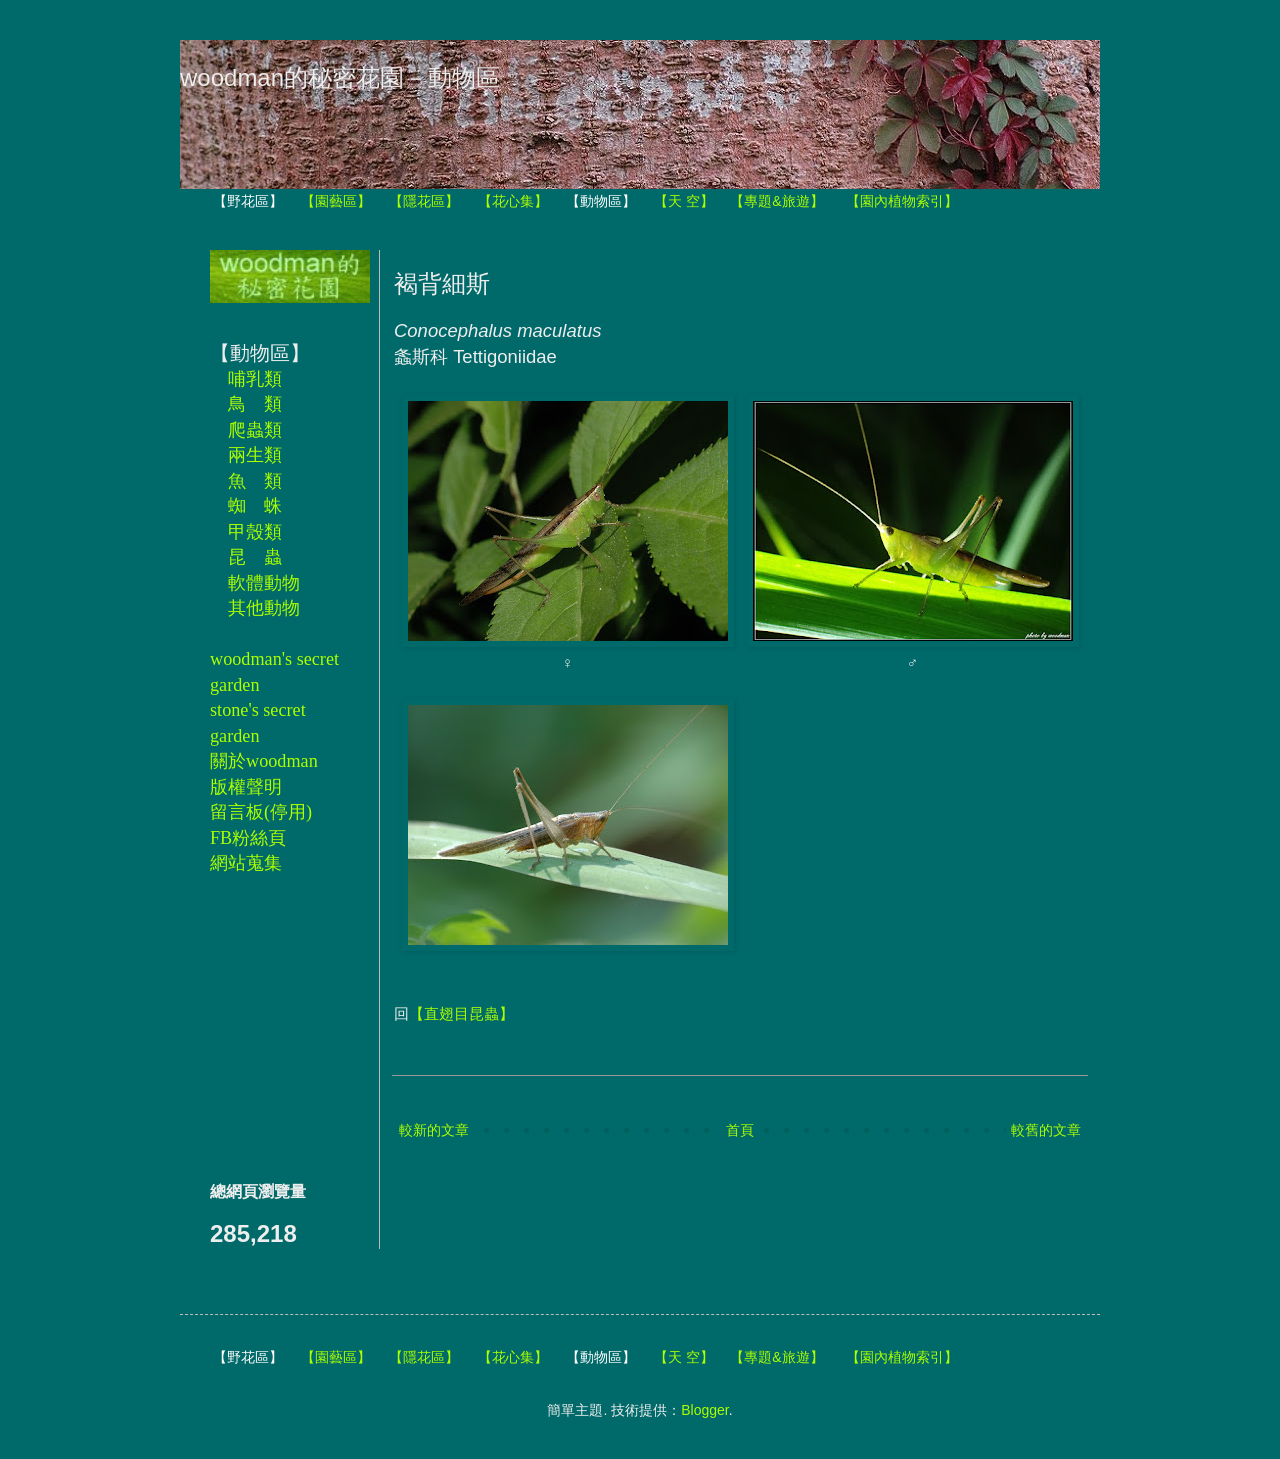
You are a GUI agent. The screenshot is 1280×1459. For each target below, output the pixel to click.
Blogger (704, 1410)
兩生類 (255, 455)
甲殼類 (255, 532)
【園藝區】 (336, 201)
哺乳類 (255, 379)
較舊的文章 (1046, 1130)
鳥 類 (255, 404)
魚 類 (255, 481)
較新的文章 (434, 1130)
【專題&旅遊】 (776, 201)
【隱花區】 (424, 201)
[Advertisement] (270, 1027)
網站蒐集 (246, 863)
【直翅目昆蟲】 (461, 1013)
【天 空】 (684, 201)
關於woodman (264, 761)
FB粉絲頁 (248, 838)
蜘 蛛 (255, 506)
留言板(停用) (261, 812)
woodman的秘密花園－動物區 (340, 77)
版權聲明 (246, 787)
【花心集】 (513, 201)
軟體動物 (264, 583)
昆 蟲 (255, 557)
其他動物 (264, 608)
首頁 (740, 1130)
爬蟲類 (255, 430)
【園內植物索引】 (902, 201)
